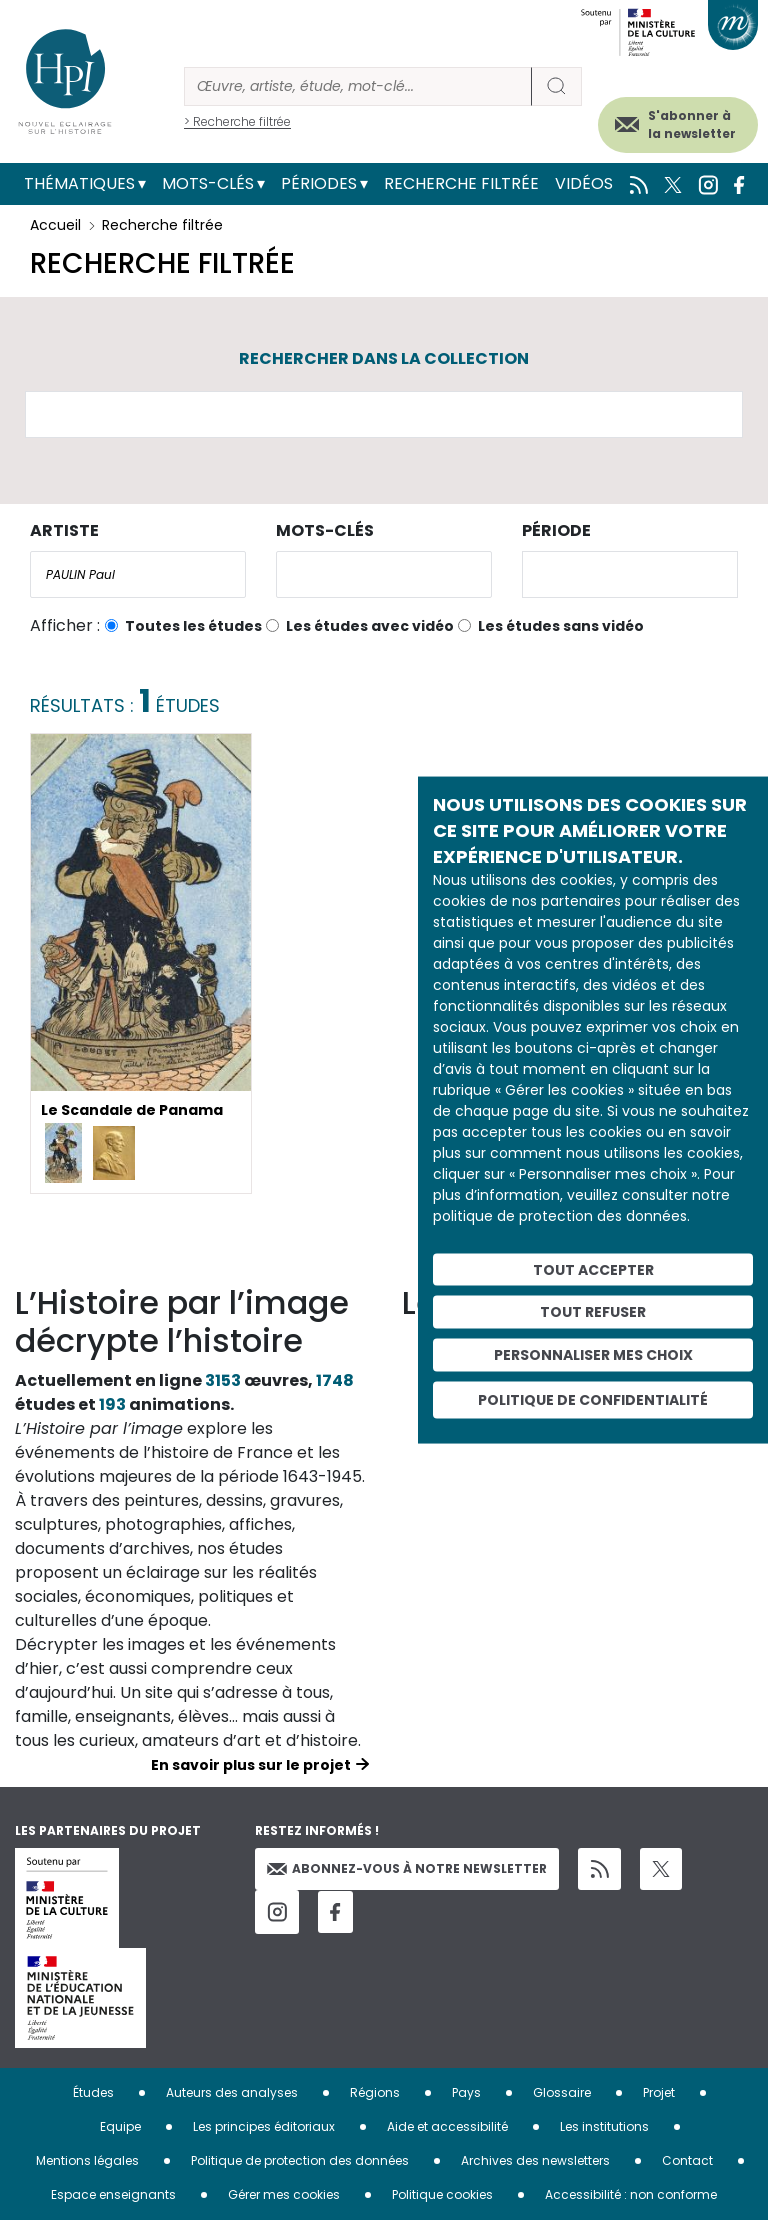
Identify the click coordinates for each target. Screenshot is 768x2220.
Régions (375, 2092)
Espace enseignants (113, 2194)
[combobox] (138, 574)
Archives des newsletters (535, 2160)
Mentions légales (87, 2160)
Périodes (319, 183)
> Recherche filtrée (237, 121)
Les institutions (604, 2126)
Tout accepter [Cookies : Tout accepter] (593, 1269)
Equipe (120, 2126)
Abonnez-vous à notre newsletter (407, 1868)
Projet (659, 2092)
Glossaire (562, 2092)
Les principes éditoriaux (264, 2126)
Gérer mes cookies (284, 2194)
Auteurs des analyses (232, 2092)
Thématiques (79, 183)
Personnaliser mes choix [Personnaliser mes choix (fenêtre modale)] (593, 1355)
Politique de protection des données (300, 2160)
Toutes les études (193, 626)
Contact (687, 2160)
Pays (466, 2092)
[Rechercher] (358, 86)
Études (93, 2092)
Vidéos (584, 183)
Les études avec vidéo (370, 626)
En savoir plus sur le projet (251, 1765)
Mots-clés (208, 183)
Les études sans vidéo (561, 626)
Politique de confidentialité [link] (593, 1399)
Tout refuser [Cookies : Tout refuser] (593, 1312)
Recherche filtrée (461, 183)
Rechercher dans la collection (384, 358)
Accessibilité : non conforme (631, 2194)
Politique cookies (442, 2194)
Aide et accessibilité (447, 2126)
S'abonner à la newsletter (692, 124)
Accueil (55, 225)
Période (556, 530)
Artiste (64, 530)
